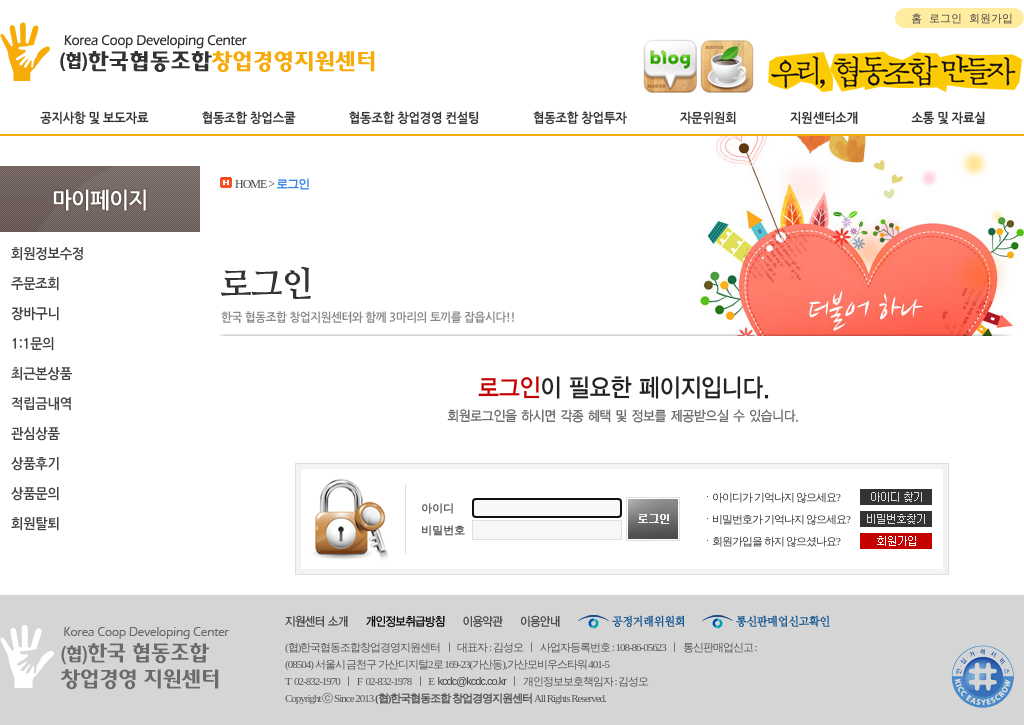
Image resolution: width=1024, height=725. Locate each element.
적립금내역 (100, 403)
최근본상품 (100, 373)
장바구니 (100, 313)
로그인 (945, 18)
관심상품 (100, 433)
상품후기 (100, 463)
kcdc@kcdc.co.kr (472, 681)
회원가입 (991, 18)
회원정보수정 (100, 253)
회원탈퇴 (100, 523)
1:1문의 (100, 343)
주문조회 (100, 283)
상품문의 (100, 493)
